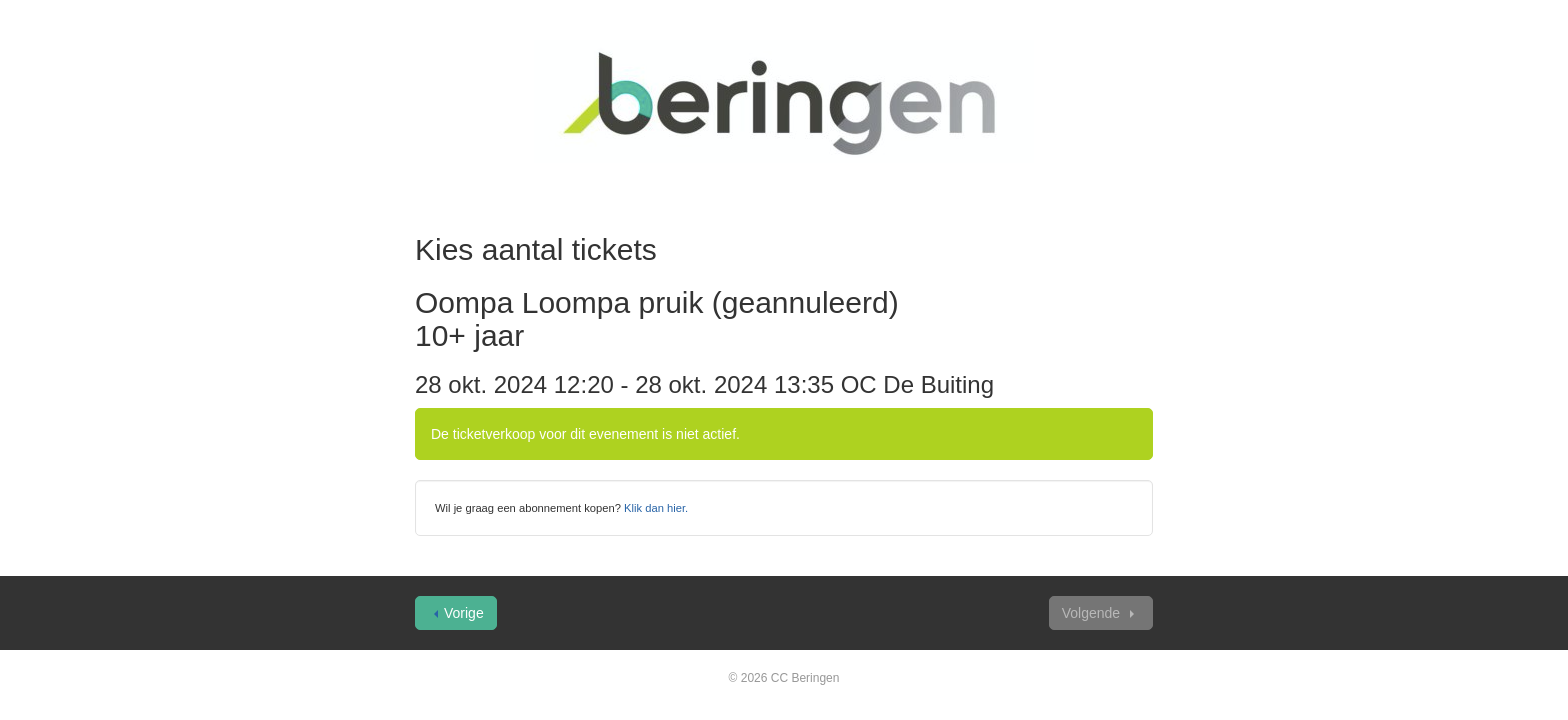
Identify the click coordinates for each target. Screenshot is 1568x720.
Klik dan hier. (656, 508)
